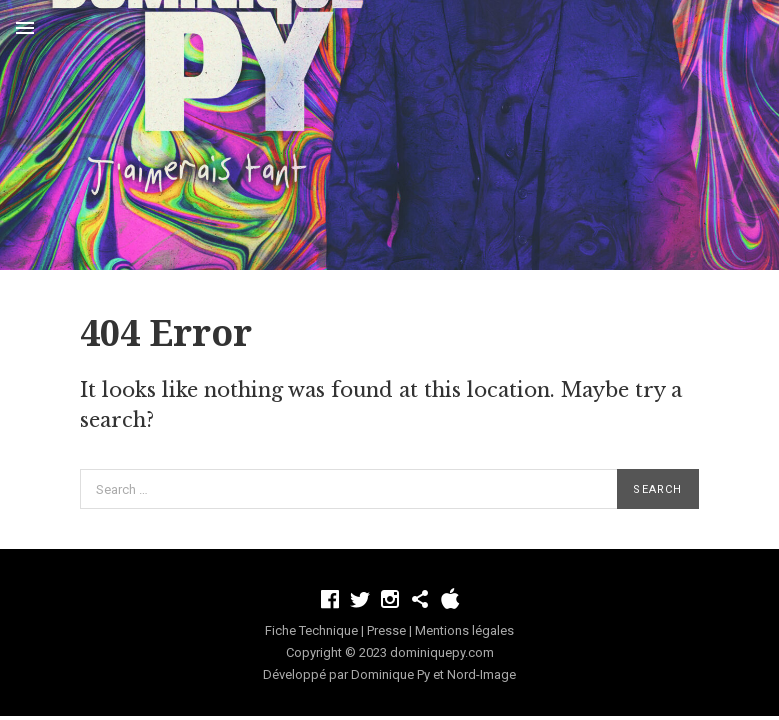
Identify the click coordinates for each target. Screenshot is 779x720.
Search (657, 489)
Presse (386, 630)
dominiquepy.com (442, 652)
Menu (25, 28)
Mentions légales (464, 630)
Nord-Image (481, 674)
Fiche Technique (311, 630)
